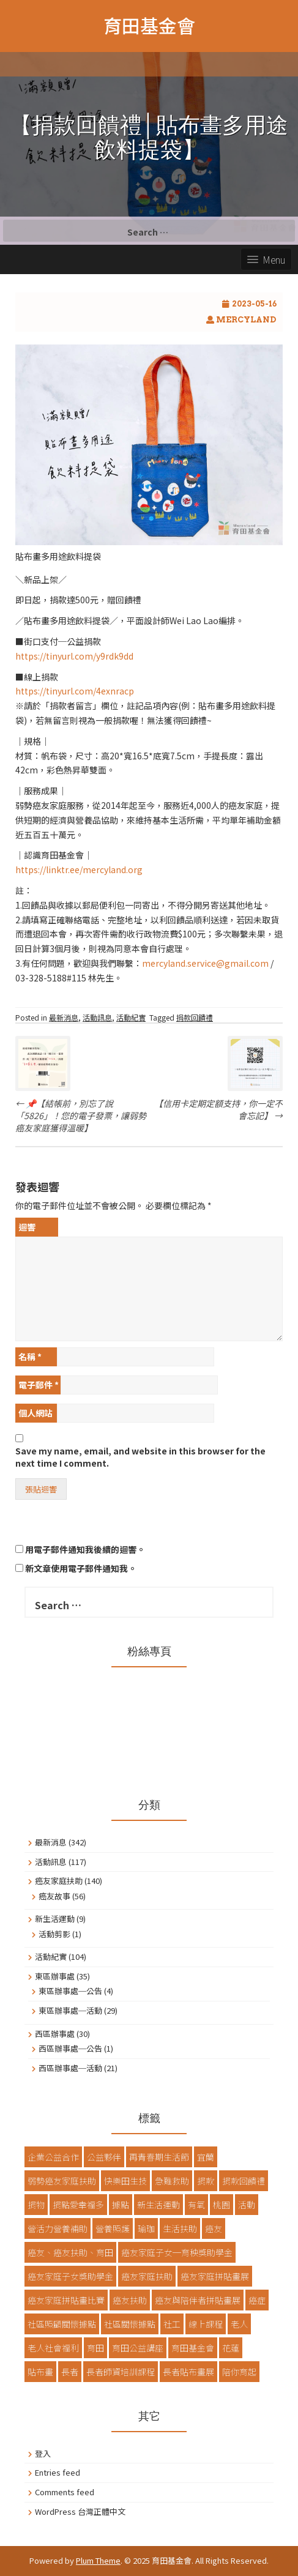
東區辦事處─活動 (70, 2010)
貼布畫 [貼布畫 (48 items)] (40, 2372)
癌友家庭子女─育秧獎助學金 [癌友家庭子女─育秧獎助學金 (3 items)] (177, 2252)
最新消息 (63, 1017)
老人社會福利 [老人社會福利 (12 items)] (53, 2348)
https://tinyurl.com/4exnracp (74, 691)
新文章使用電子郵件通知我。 (80, 1568)
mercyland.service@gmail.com (205, 963)
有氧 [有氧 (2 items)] (196, 2204)
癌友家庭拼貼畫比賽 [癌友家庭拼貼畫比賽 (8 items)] (66, 2300)
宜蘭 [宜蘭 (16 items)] (205, 2157)
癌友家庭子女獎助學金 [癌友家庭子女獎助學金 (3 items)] (70, 2276)
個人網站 (35, 1413)
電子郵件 (38, 1385)
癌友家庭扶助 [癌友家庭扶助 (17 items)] (147, 2276)
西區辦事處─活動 (70, 2068)
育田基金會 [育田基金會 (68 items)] (192, 2348)
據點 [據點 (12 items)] (120, 2204)
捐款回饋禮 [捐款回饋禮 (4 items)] (243, 2181)
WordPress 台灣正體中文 (80, 2511)
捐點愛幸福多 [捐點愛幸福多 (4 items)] (78, 2204)
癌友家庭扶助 (59, 1880)
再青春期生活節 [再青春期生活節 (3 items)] (159, 2157)
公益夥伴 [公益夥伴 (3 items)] (104, 2157)
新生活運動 (55, 1918)
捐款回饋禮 (194, 1017)
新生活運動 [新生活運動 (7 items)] (158, 2204)
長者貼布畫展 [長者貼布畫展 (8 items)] (188, 2372)
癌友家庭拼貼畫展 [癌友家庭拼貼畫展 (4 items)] (215, 2276)
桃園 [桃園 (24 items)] (221, 2204)
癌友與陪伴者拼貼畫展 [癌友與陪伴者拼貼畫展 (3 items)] (197, 2300)
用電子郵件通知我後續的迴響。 (85, 1549)
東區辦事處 (55, 1976)
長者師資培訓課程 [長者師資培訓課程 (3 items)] (120, 2372)
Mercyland (246, 319)
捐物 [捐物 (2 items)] (36, 2204)
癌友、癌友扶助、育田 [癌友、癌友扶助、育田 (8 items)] (70, 2252)
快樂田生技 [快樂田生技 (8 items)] (125, 2181)
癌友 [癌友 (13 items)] (213, 2228)
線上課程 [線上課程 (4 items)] (205, 2324)
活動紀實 (131, 1017)
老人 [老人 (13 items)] (239, 2324)
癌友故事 (54, 1896)
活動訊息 (97, 1017)
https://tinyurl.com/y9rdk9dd (74, 656)
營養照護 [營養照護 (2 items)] (112, 2228)
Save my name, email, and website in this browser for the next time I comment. (140, 1457)
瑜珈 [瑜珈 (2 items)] (146, 2228)
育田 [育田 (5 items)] (95, 2348)
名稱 (30, 1356)
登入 (43, 2453)
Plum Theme (98, 2560)
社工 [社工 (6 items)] (172, 2324)
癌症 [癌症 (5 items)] (257, 2300)
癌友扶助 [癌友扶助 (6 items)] (130, 2300)
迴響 (26, 1227)
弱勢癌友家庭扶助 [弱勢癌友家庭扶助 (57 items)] (62, 2181)
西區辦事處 (55, 2033)
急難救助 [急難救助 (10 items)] (172, 2181)
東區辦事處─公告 (70, 1991)
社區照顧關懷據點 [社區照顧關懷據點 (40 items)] (62, 2324)
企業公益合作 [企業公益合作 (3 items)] (53, 2157)
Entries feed (57, 2472)
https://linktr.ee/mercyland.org (79, 869)
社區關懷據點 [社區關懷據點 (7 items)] (129, 2324)
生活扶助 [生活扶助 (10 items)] (180, 2228)
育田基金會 (149, 25)
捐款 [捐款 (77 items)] (205, 2181)
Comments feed (64, 2492)
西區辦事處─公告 (70, 2048)
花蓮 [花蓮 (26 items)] (230, 2348)
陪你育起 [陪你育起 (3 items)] (239, 2372)
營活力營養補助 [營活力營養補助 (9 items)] (58, 2228)
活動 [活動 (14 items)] (246, 2204)
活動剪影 (54, 1934)
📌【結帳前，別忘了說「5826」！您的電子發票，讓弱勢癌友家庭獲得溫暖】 (80, 1115)
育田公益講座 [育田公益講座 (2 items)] (137, 2348)
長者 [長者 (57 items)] (69, 2372)
